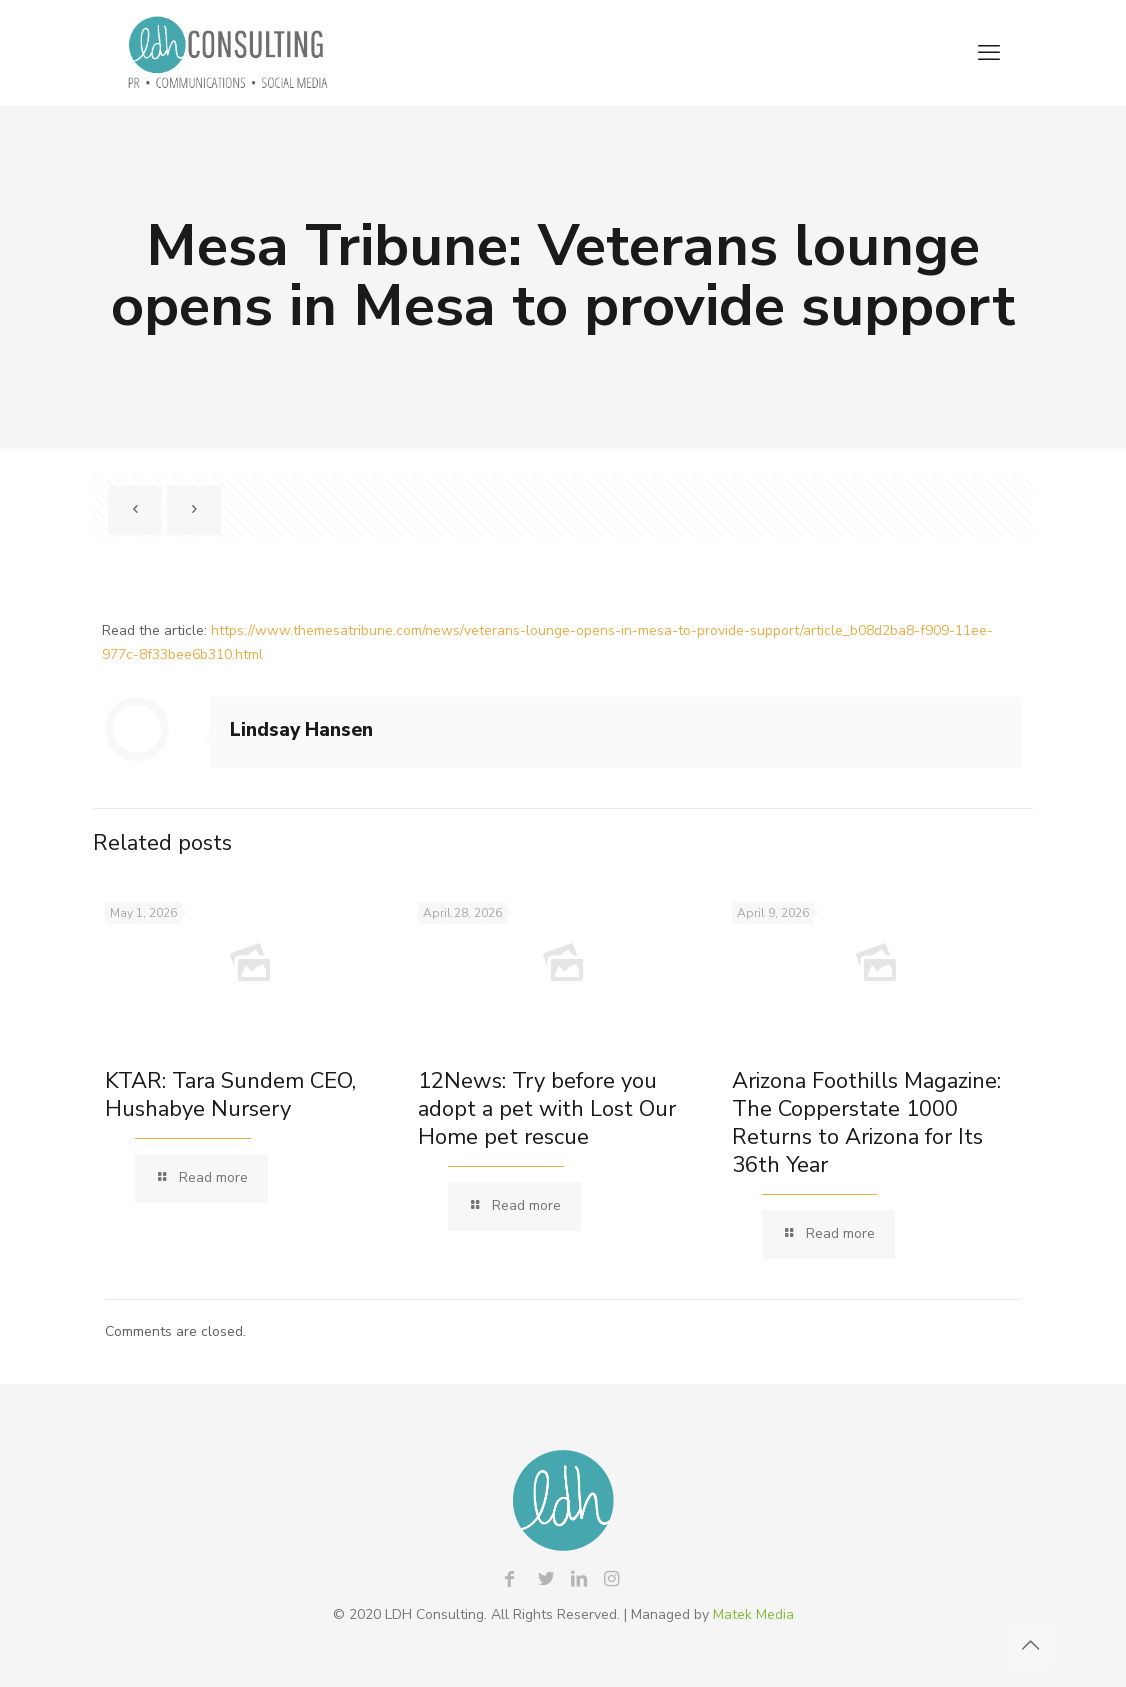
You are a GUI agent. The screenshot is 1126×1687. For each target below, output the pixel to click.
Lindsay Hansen (301, 730)
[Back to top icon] (1030, 1646)
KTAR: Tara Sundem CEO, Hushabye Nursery (230, 1095)
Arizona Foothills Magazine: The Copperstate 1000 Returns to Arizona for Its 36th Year (866, 1123)
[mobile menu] (989, 53)
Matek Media (753, 1614)
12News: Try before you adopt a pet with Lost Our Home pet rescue (547, 1109)
